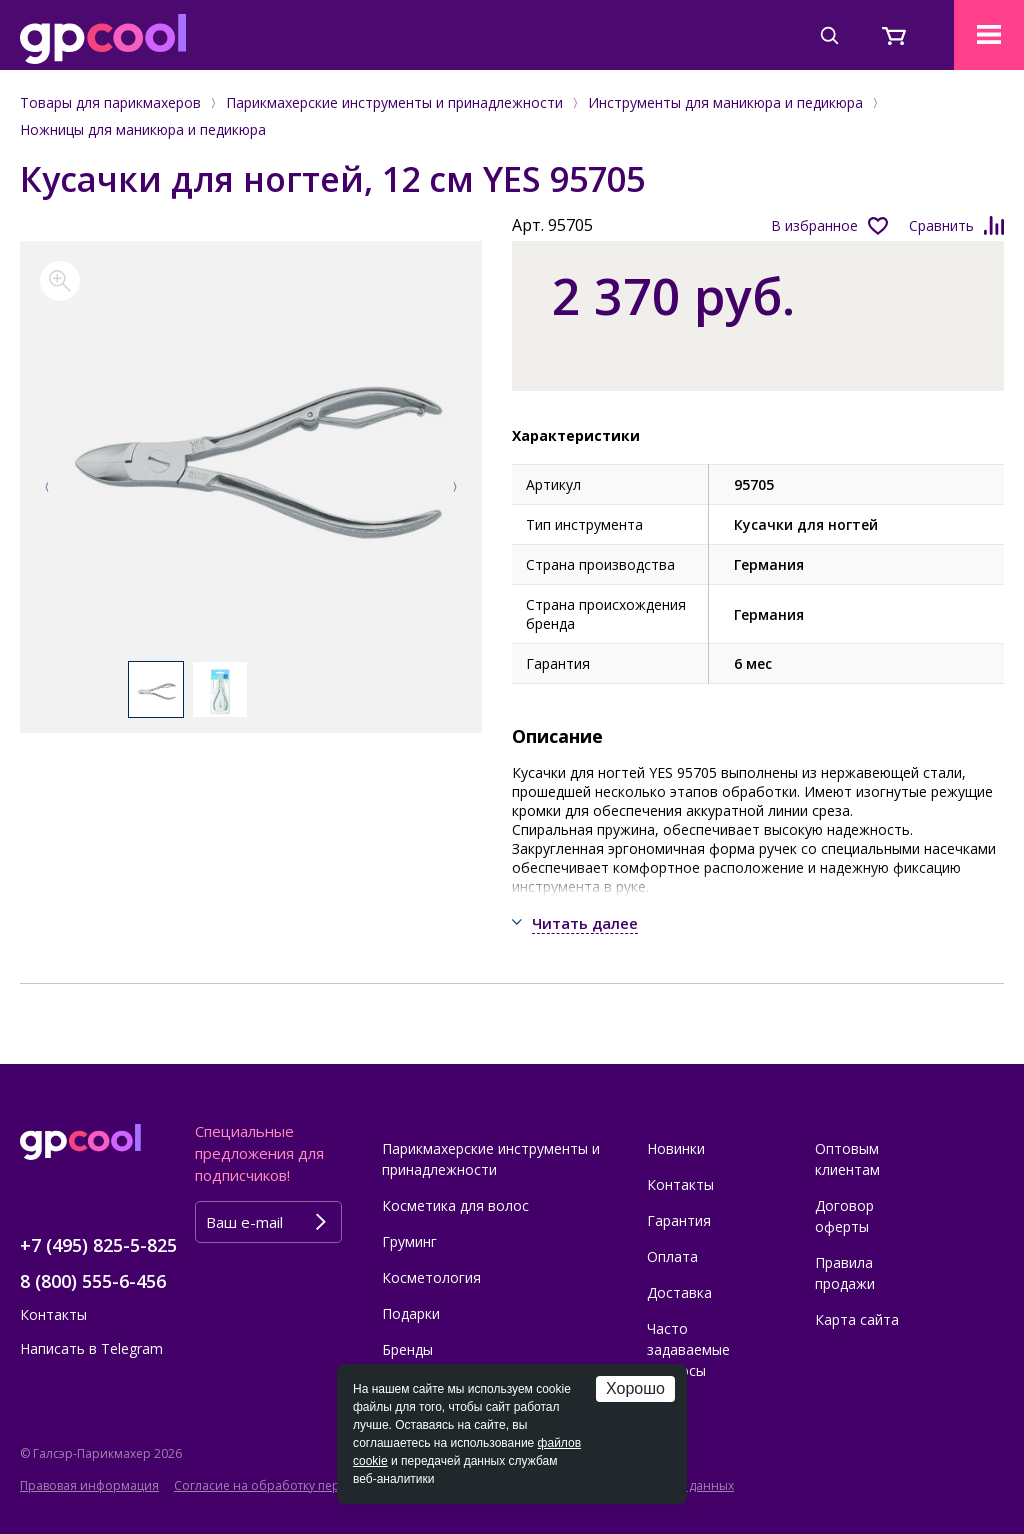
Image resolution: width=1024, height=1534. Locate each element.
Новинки (676, 1148)
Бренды (407, 1349)
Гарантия (679, 1220)
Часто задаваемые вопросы (688, 1349)
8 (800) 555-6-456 (93, 1281)
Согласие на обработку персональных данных (314, 1485)
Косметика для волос (455, 1205)
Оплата (672, 1256)
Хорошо (635, 1388)
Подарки (411, 1313)
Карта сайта (857, 1319)
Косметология (431, 1277)
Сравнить (941, 225)
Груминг (409, 1241)
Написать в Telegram (91, 1348)
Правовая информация (89, 1485)
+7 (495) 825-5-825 (98, 1245)
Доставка (679, 1292)
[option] (251, 461)
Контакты (53, 1314)
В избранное (814, 225)
